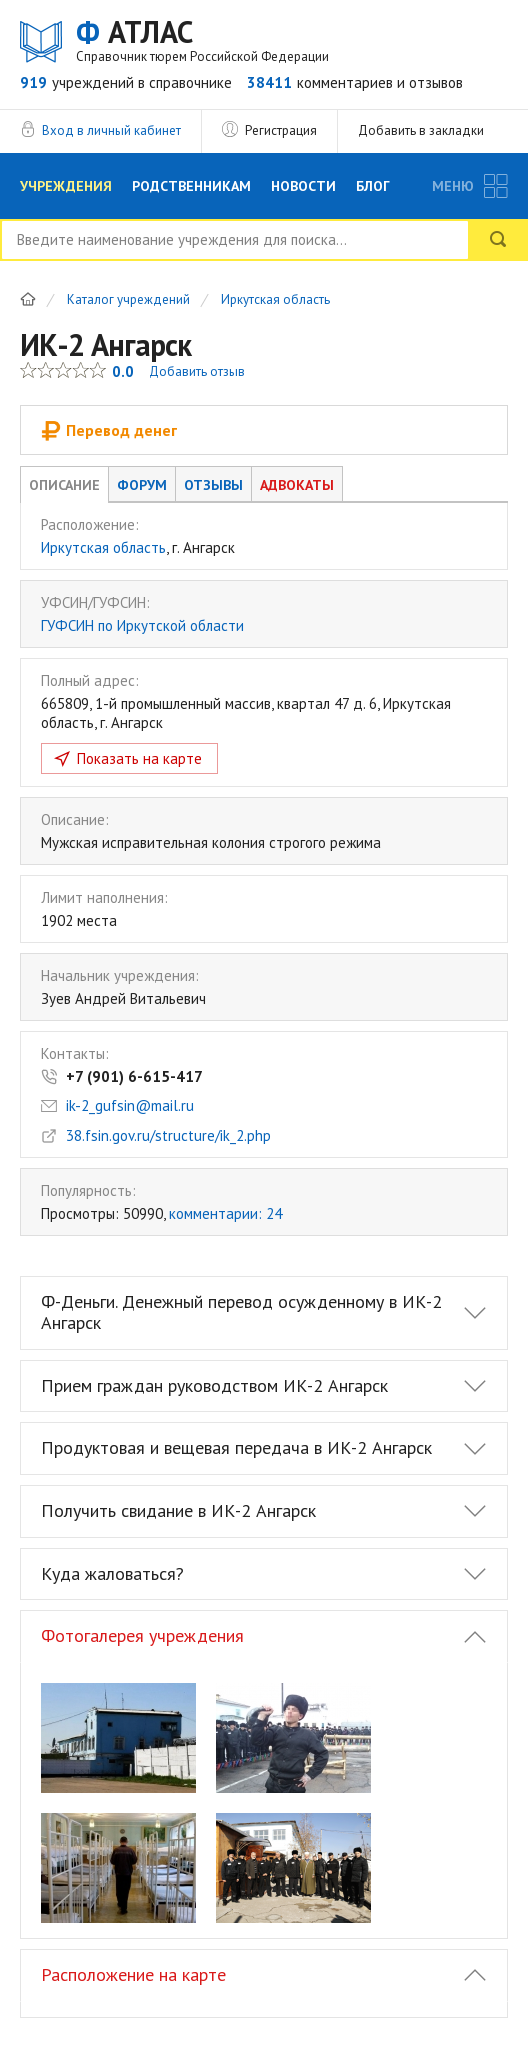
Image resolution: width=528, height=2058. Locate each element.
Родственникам (191, 186)
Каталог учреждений (128, 300)
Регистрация (281, 130)
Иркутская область (275, 300)
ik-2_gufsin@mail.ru (130, 1105)
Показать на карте (139, 758)
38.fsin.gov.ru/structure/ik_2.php (168, 1135)
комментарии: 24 (225, 1213)
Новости (303, 186)
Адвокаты (297, 485)
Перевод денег (109, 430)
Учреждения (66, 186)
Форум (142, 485)
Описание (64, 485)
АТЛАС (202, 39)
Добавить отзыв (197, 371)
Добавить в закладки (421, 130)
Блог (373, 186)
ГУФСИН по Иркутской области (142, 625)
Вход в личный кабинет (111, 130)
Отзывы (213, 485)
